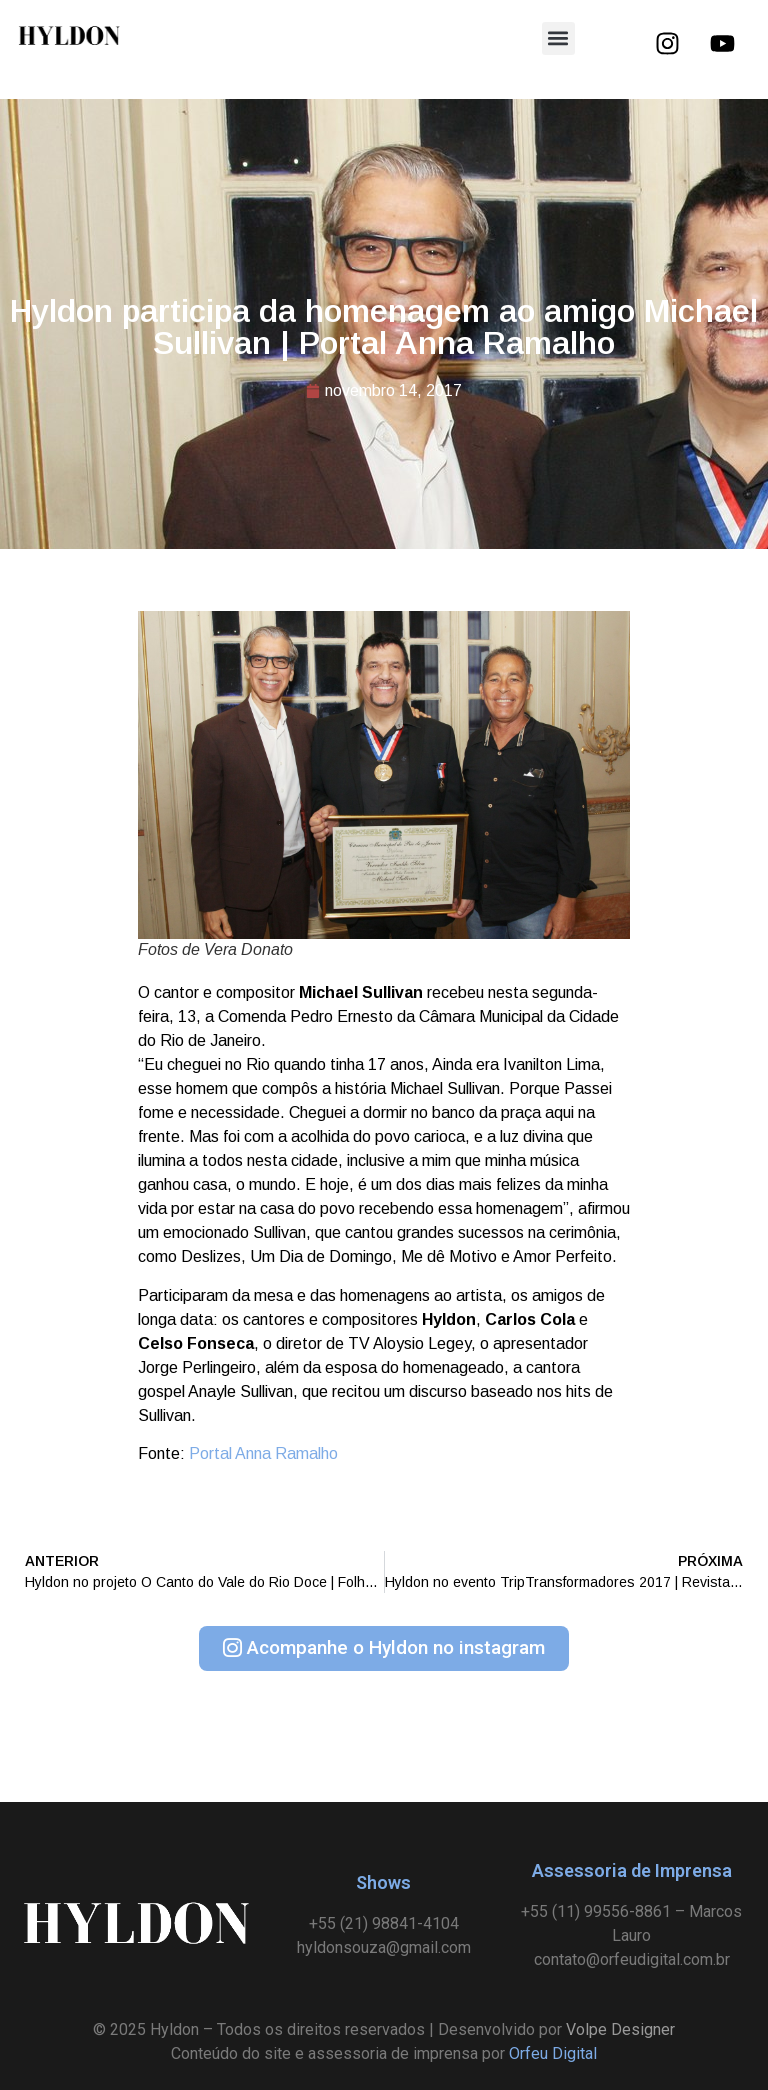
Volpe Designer (620, 2029)
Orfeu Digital (553, 2053)
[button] (558, 38)
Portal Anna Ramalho (263, 1453)
